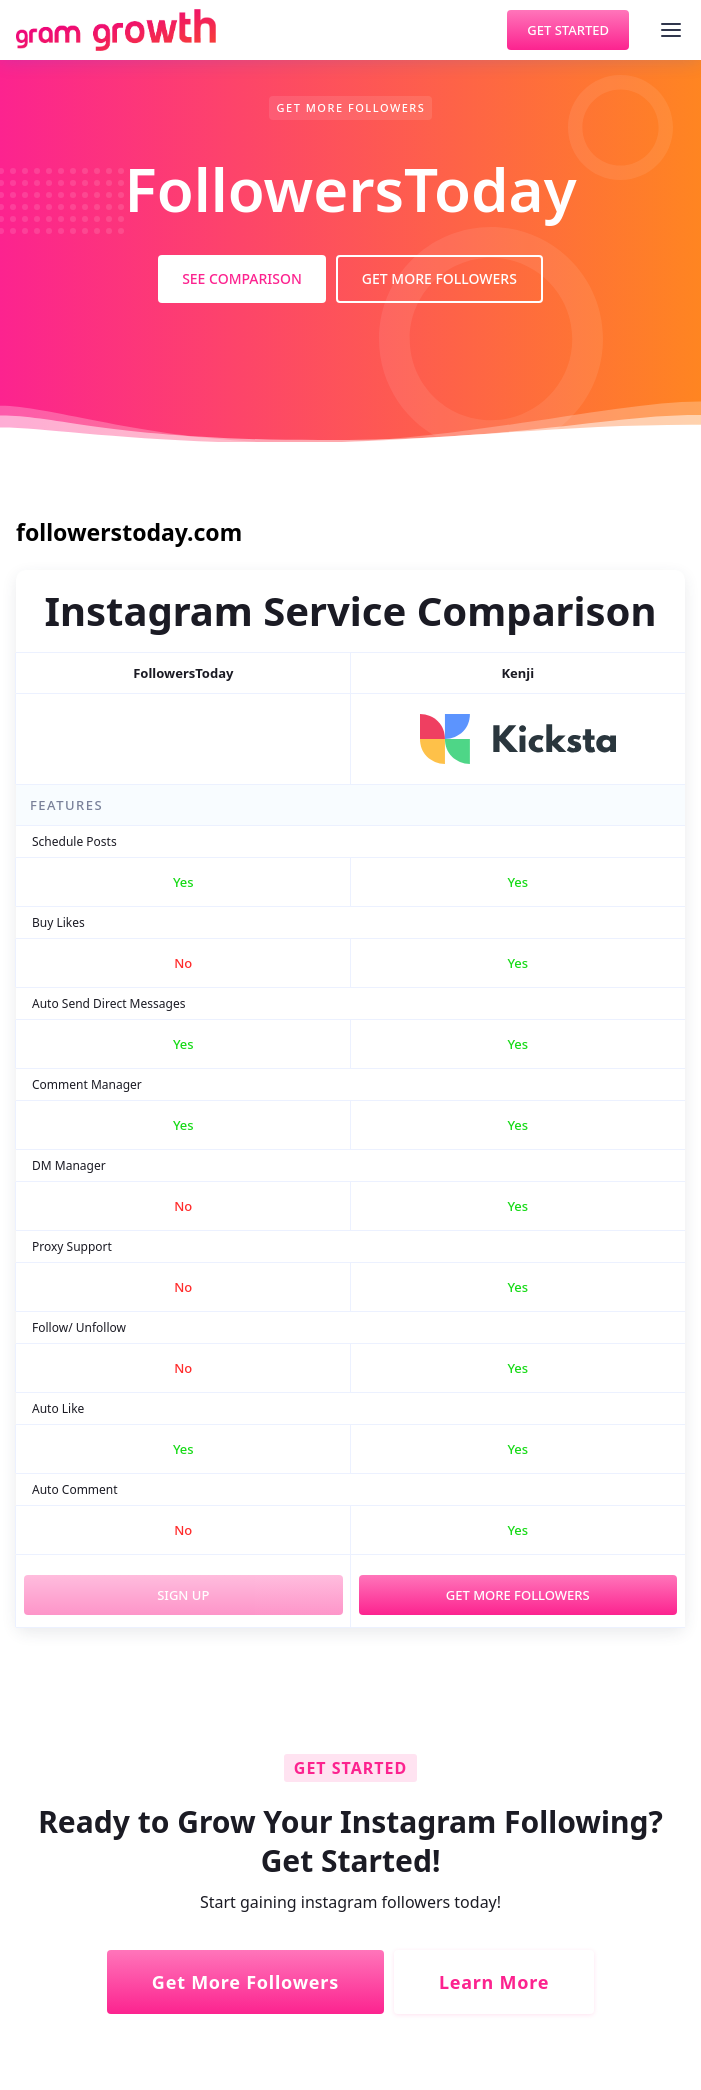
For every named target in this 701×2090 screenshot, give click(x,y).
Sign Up (183, 1595)
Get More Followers (439, 278)
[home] (116, 30)
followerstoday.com (129, 532)
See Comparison (242, 278)
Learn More (494, 1982)
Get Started (568, 30)
